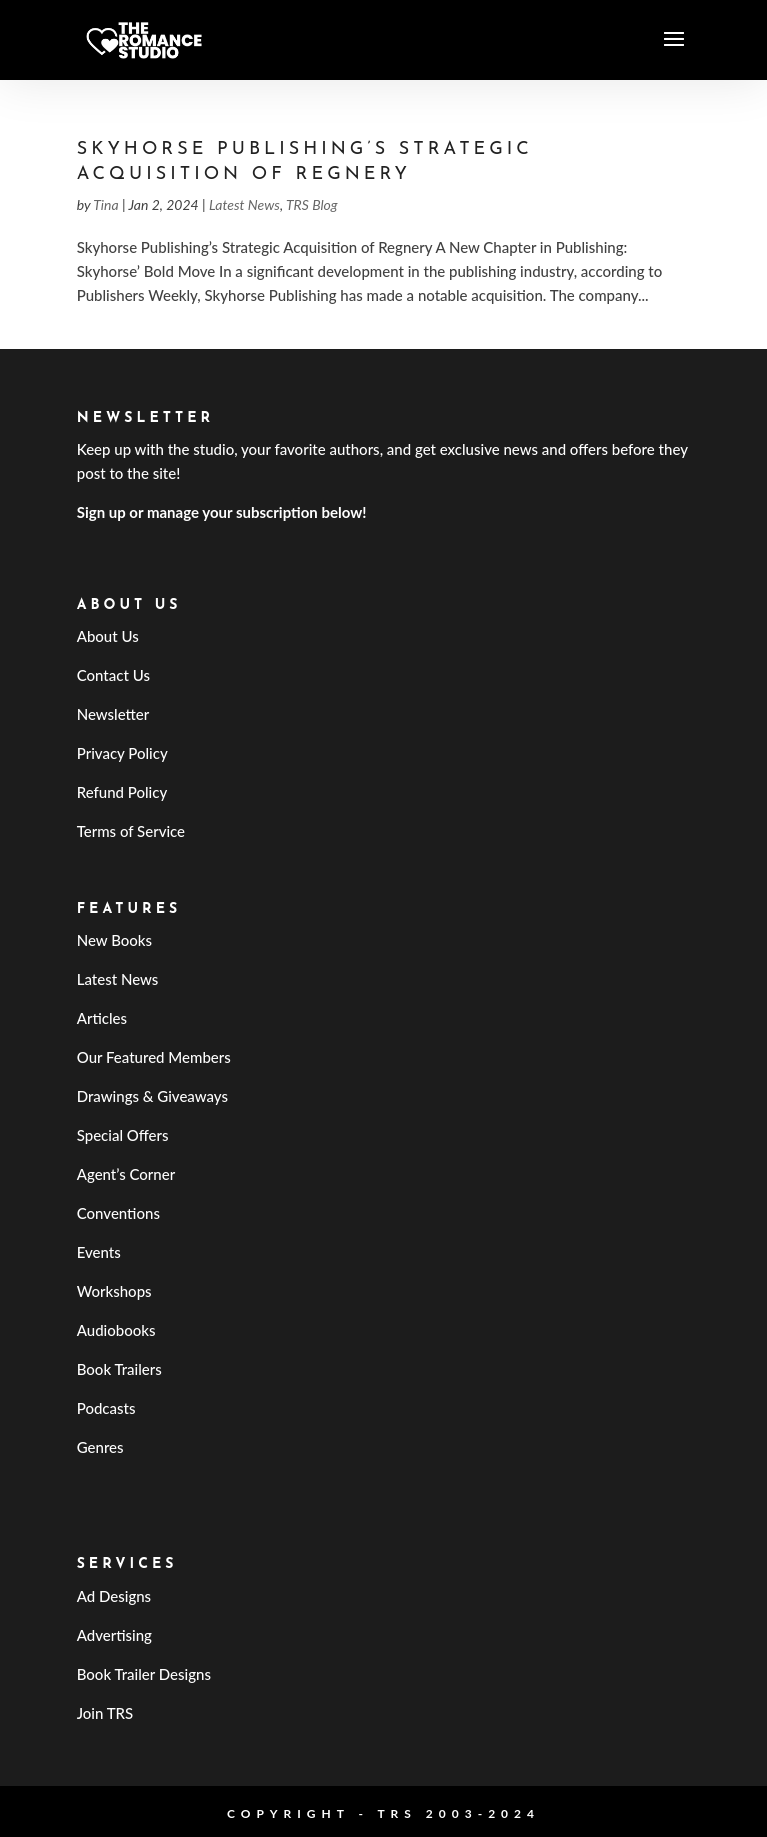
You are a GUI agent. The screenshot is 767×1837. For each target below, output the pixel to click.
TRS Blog (312, 204)
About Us (108, 636)
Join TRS (105, 1713)
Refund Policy (122, 792)
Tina (105, 204)
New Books (114, 940)
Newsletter (113, 714)
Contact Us (113, 675)
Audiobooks (116, 1330)
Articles (102, 1018)
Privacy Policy (122, 753)
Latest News (244, 204)
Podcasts (106, 1408)
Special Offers (123, 1135)
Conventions (118, 1213)
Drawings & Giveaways (152, 1096)
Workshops (114, 1291)
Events (99, 1252)
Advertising (114, 1635)
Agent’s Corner (126, 1174)
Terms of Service (131, 831)
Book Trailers (119, 1369)
